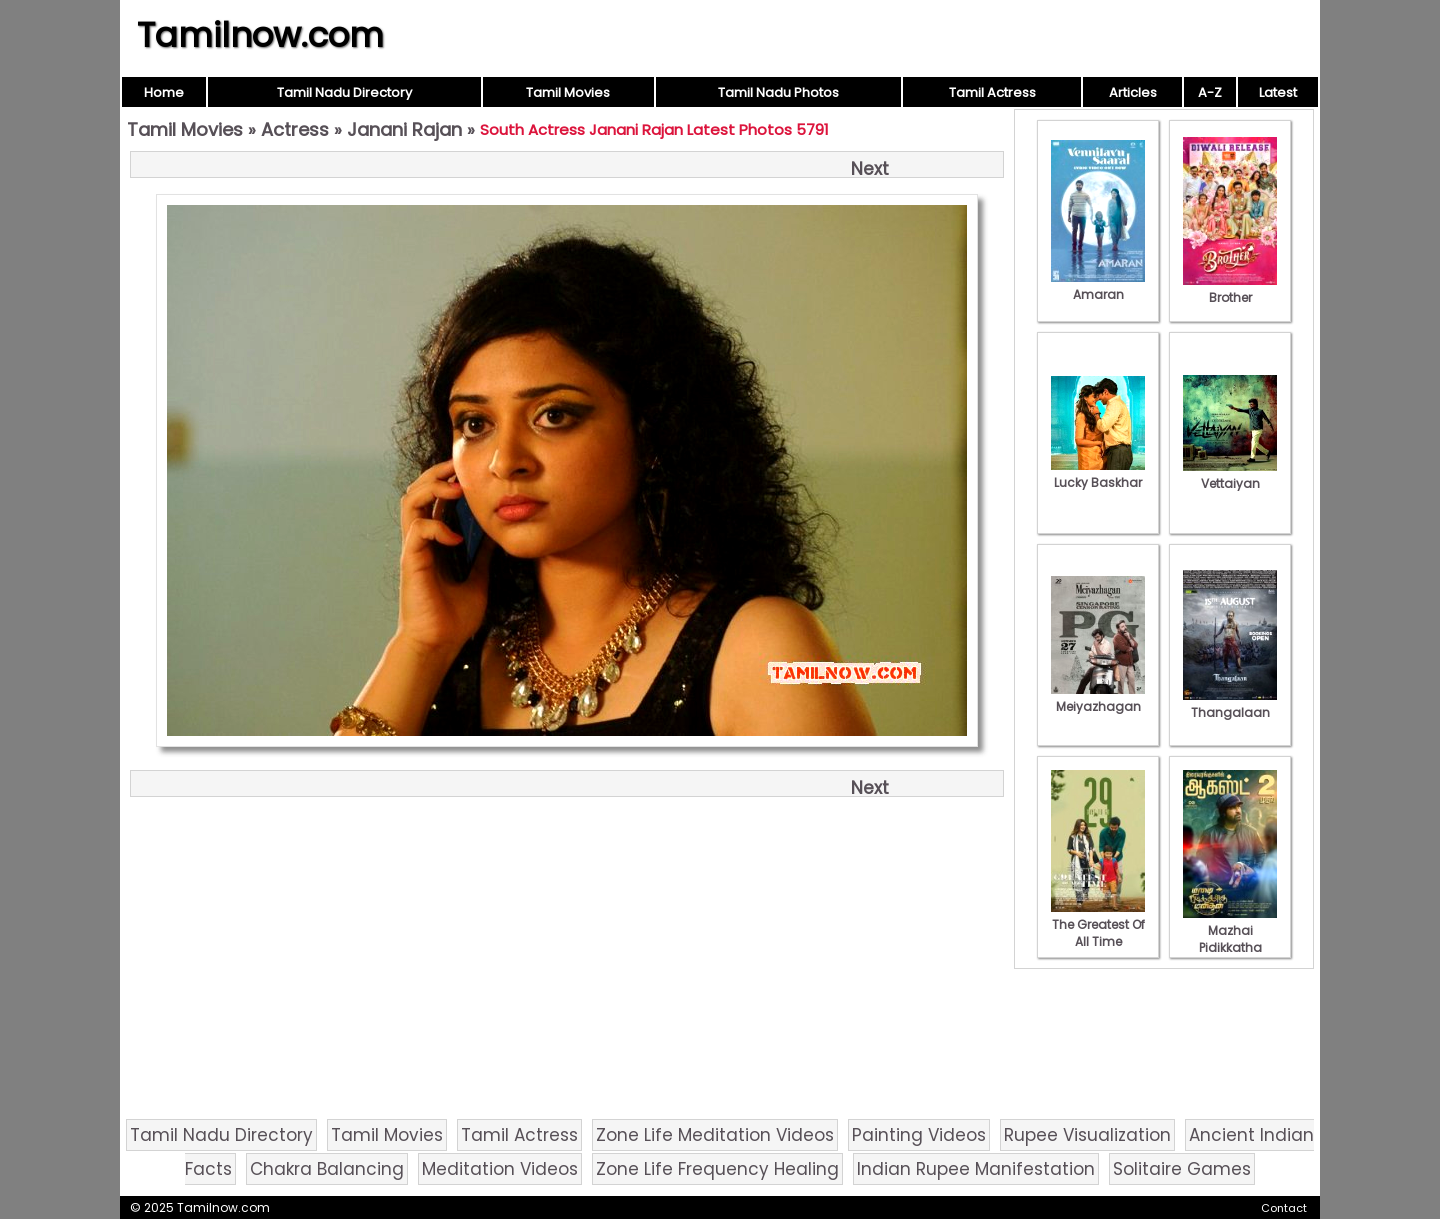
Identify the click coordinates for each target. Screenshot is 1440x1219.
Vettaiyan (1230, 475)
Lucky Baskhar (1098, 474)
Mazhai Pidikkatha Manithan (1230, 939)
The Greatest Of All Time (1098, 924)
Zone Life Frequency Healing (717, 1169)
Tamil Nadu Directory (344, 92)
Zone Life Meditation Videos (715, 1135)
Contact (1284, 1208)
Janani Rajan (404, 129)
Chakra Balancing (327, 1169)
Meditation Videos (500, 1169)
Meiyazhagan (1098, 698)
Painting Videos (919, 1135)
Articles (1133, 92)
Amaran (1098, 286)
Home (164, 92)
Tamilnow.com (260, 35)
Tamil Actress (992, 92)
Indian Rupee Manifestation (976, 1169)
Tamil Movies (568, 92)
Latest (1278, 92)
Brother (1230, 289)
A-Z (1210, 92)
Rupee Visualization (1087, 1135)
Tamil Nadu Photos (778, 92)
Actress (295, 129)
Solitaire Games (1182, 1169)
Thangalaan (1230, 704)
